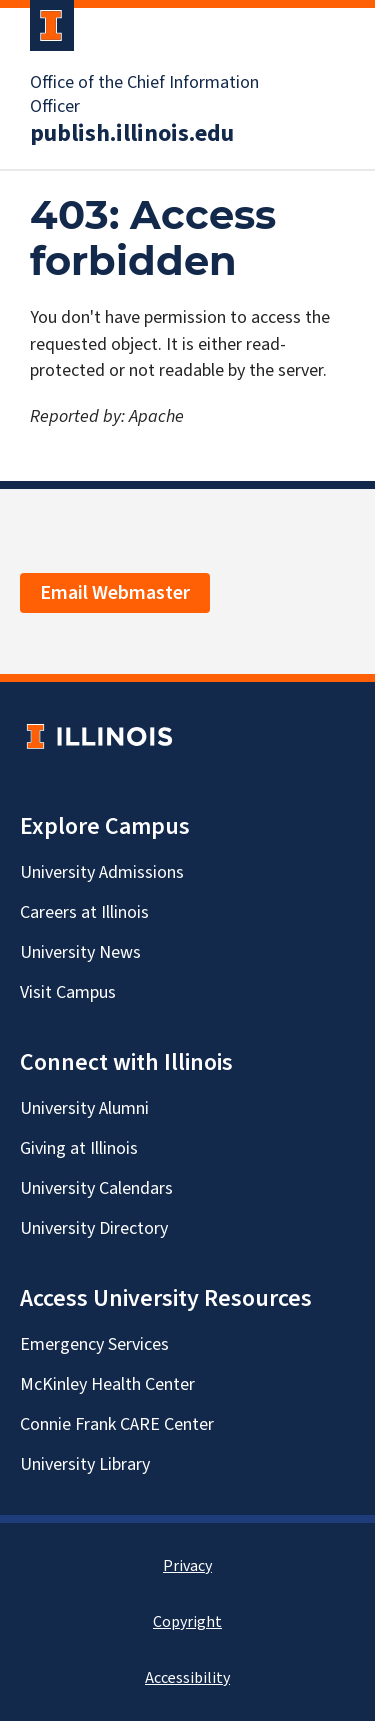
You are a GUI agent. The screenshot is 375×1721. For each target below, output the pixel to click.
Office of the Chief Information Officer (144, 95)
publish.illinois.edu (132, 134)
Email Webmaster (115, 593)
